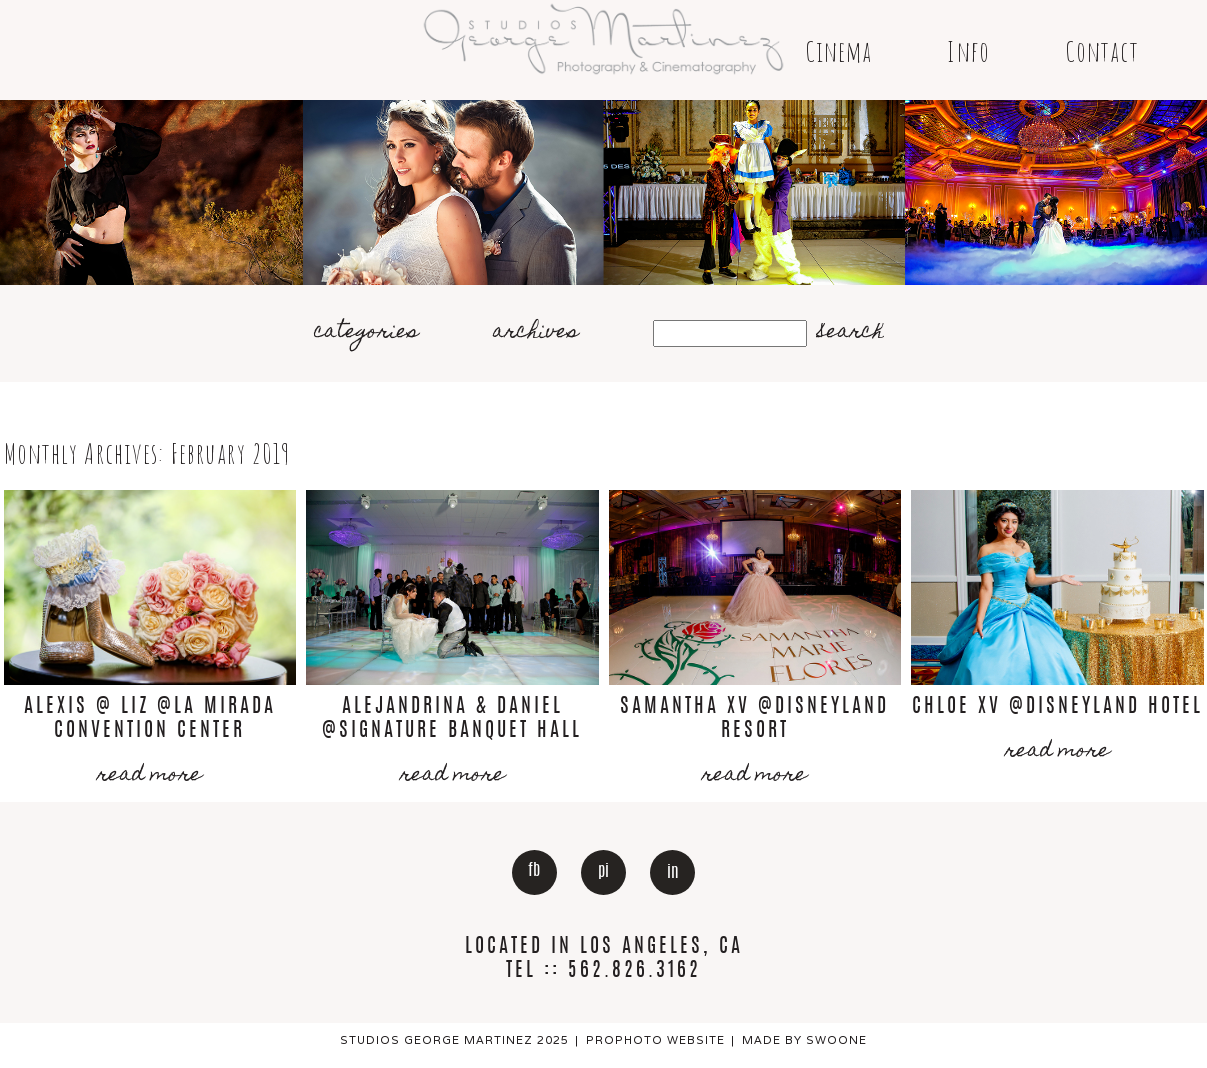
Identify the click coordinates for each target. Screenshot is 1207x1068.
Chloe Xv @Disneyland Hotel (1057, 707)
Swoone (836, 1040)
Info (968, 51)
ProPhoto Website (655, 1040)
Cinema (839, 51)
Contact (1102, 51)
